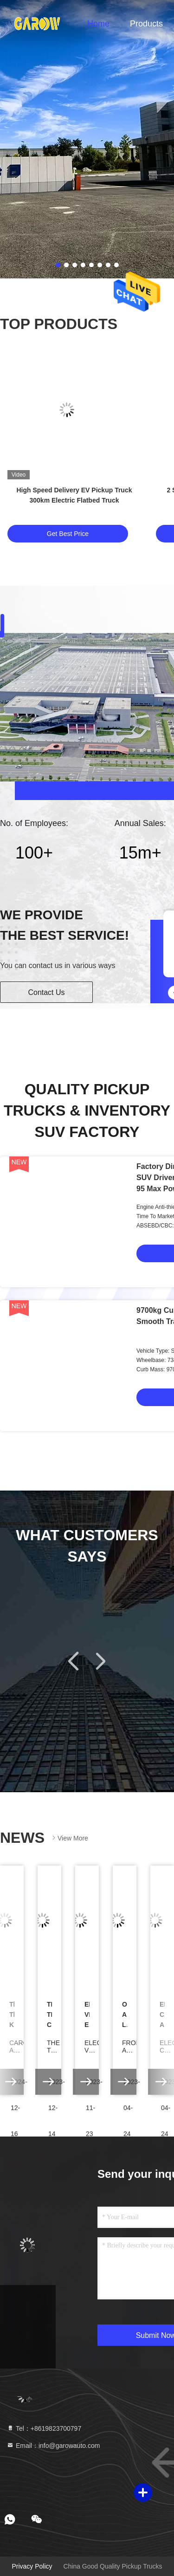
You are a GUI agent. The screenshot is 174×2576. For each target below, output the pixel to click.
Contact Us (46, 992)
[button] (73, 1661)
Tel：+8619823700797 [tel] (43, 2428)
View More (69, 1838)
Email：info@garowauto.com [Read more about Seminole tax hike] (53, 2445)
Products (146, 23)
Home (98, 23)
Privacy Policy (32, 2566)
